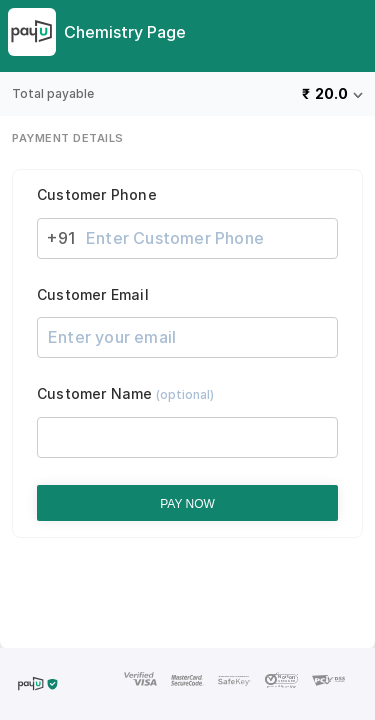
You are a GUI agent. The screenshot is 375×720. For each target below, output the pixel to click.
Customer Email (93, 295)
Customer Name (125, 394)
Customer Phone (97, 195)
